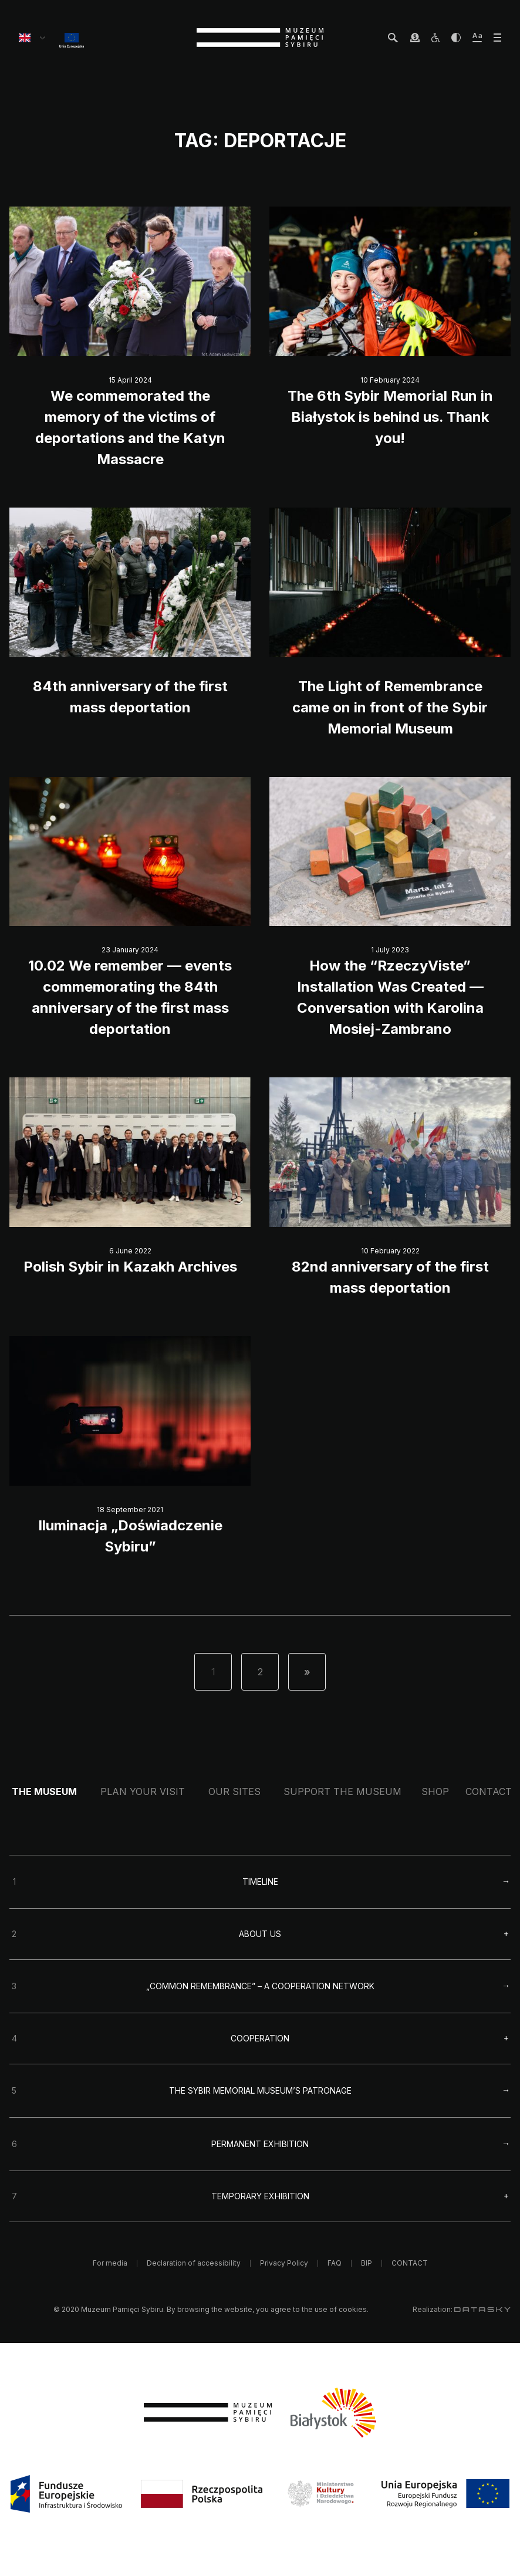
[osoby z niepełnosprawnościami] (435, 37)
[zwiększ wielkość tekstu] (477, 37)
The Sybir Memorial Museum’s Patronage (260, 2090)
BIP (366, 2263)
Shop (435, 1791)
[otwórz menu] (497, 37)
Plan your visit (142, 1791)
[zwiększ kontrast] (456, 37)
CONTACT (488, 1791)
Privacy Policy (284, 2263)
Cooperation (260, 2038)
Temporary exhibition (260, 2196)
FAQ (334, 2263)
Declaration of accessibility (194, 2263)
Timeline (260, 1882)
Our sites (234, 1791)
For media (110, 2263)
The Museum (44, 1791)
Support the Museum (342, 1791)
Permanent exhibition (260, 2144)
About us (260, 1934)
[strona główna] (260, 37)
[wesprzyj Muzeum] (415, 37)
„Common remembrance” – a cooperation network (260, 1986)
